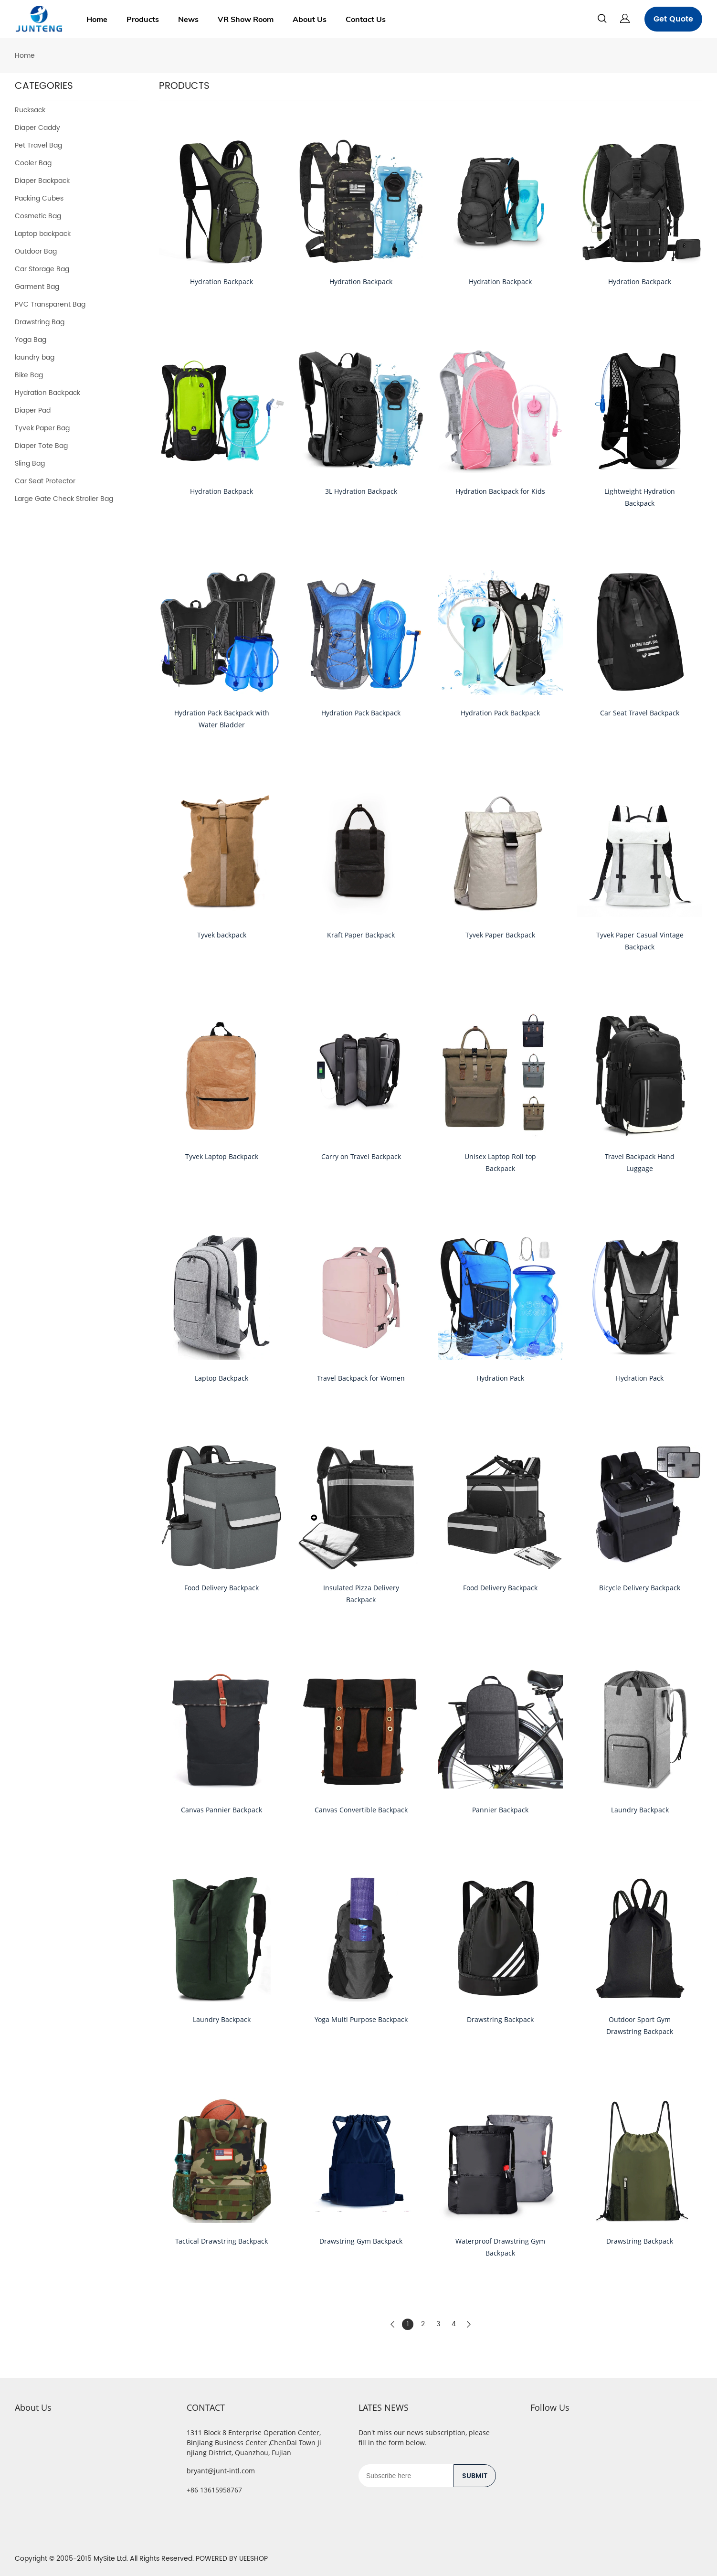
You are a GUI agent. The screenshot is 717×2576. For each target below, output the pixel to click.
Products (143, 19)
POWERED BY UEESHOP (232, 2558)
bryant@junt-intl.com (221, 2470)
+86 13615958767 (214, 2489)
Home (96, 19)
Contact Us (366, 19)
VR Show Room (246, 19)
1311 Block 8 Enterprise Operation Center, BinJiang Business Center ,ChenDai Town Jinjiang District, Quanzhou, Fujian (254, 2442)
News (188, 19)
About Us (310, 19)
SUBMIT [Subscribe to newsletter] (474, 2475)
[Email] (405, 2475)
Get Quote (673, 19)
